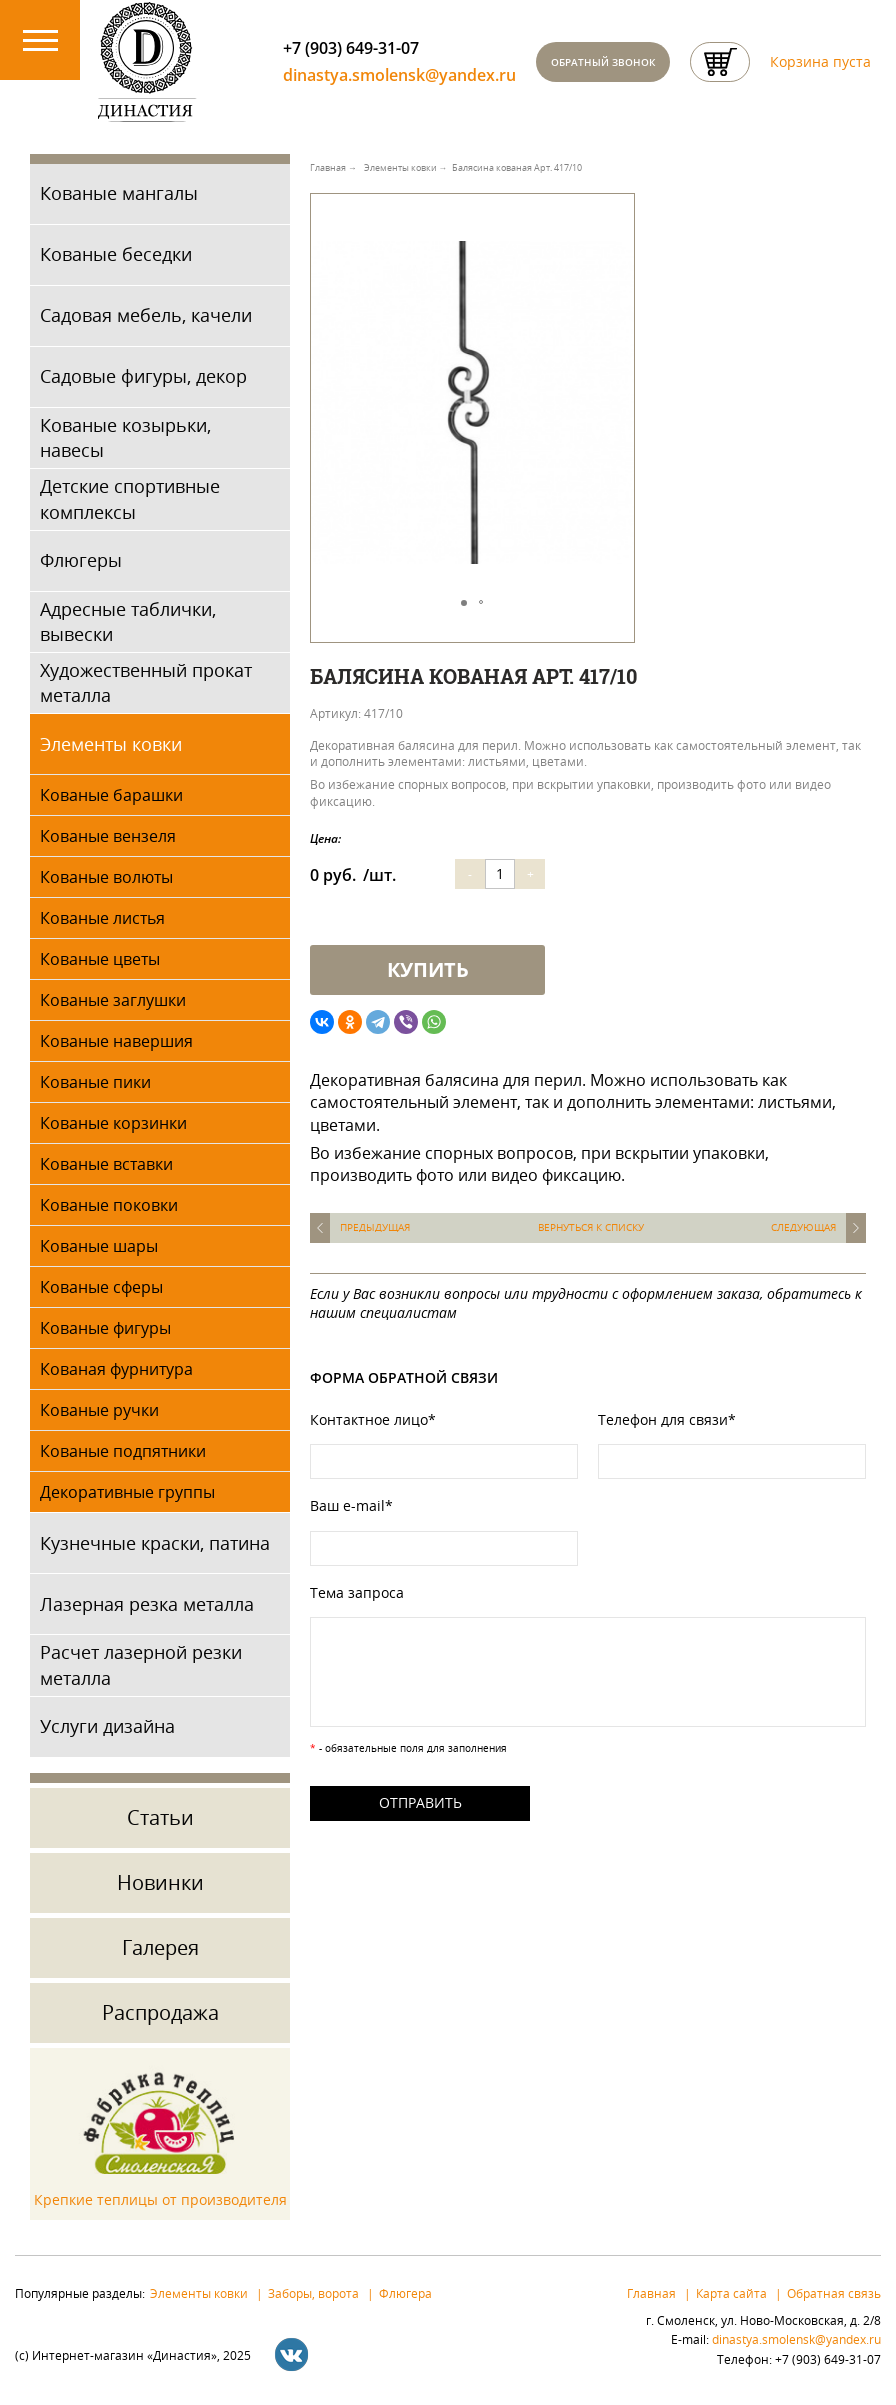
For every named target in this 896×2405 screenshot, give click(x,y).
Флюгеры (81, 560)
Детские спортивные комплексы (130, 498)
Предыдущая (375, 1227)
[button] (616, 236)
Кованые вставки (106, 1164)
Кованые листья (102, 918)
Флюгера (405, 2293)
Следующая (803, 1227)
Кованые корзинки (113, 1123)
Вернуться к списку (591, 1227)
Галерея (160, 1947)
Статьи (160, 1817)
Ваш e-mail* (351, 1505)
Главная (651, 2293)
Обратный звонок (603, 62)
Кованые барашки (111, 795)
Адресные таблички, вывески (128, 621)
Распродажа (160, 2012)
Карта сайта (731, 2293)
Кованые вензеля (108, 836)
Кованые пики (95, 1082)
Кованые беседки (116, 254)
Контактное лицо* (373, 1419)
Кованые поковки (109, 1205)
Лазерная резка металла (147, 1604)
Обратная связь (834, 2293)
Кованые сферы (101, 1287)
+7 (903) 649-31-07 (351, 48)
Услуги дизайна (107, 1726)
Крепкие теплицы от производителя (160, 2199)
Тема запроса (357, 1592)
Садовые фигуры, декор (143, 376)
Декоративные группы (127, 1492)
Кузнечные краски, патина (155, 1543)
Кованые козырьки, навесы (125, 437)
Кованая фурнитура (116, 1369)
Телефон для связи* (667, 1419)
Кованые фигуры (105, 1328)
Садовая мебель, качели (146, 315)
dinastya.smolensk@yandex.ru (399, 76)
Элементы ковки (111, 744)
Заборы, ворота (313, 2293)
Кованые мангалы (119, 193)
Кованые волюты (106, 877)
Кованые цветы (100, 959)
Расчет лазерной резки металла (141, 1665)
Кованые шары (99, 1246)
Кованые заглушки (113, 1000)
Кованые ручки (99, 1410)
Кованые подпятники (123, 1451)
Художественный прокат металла (146, 682)
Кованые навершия (116, 1041)
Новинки (160, 1882)
